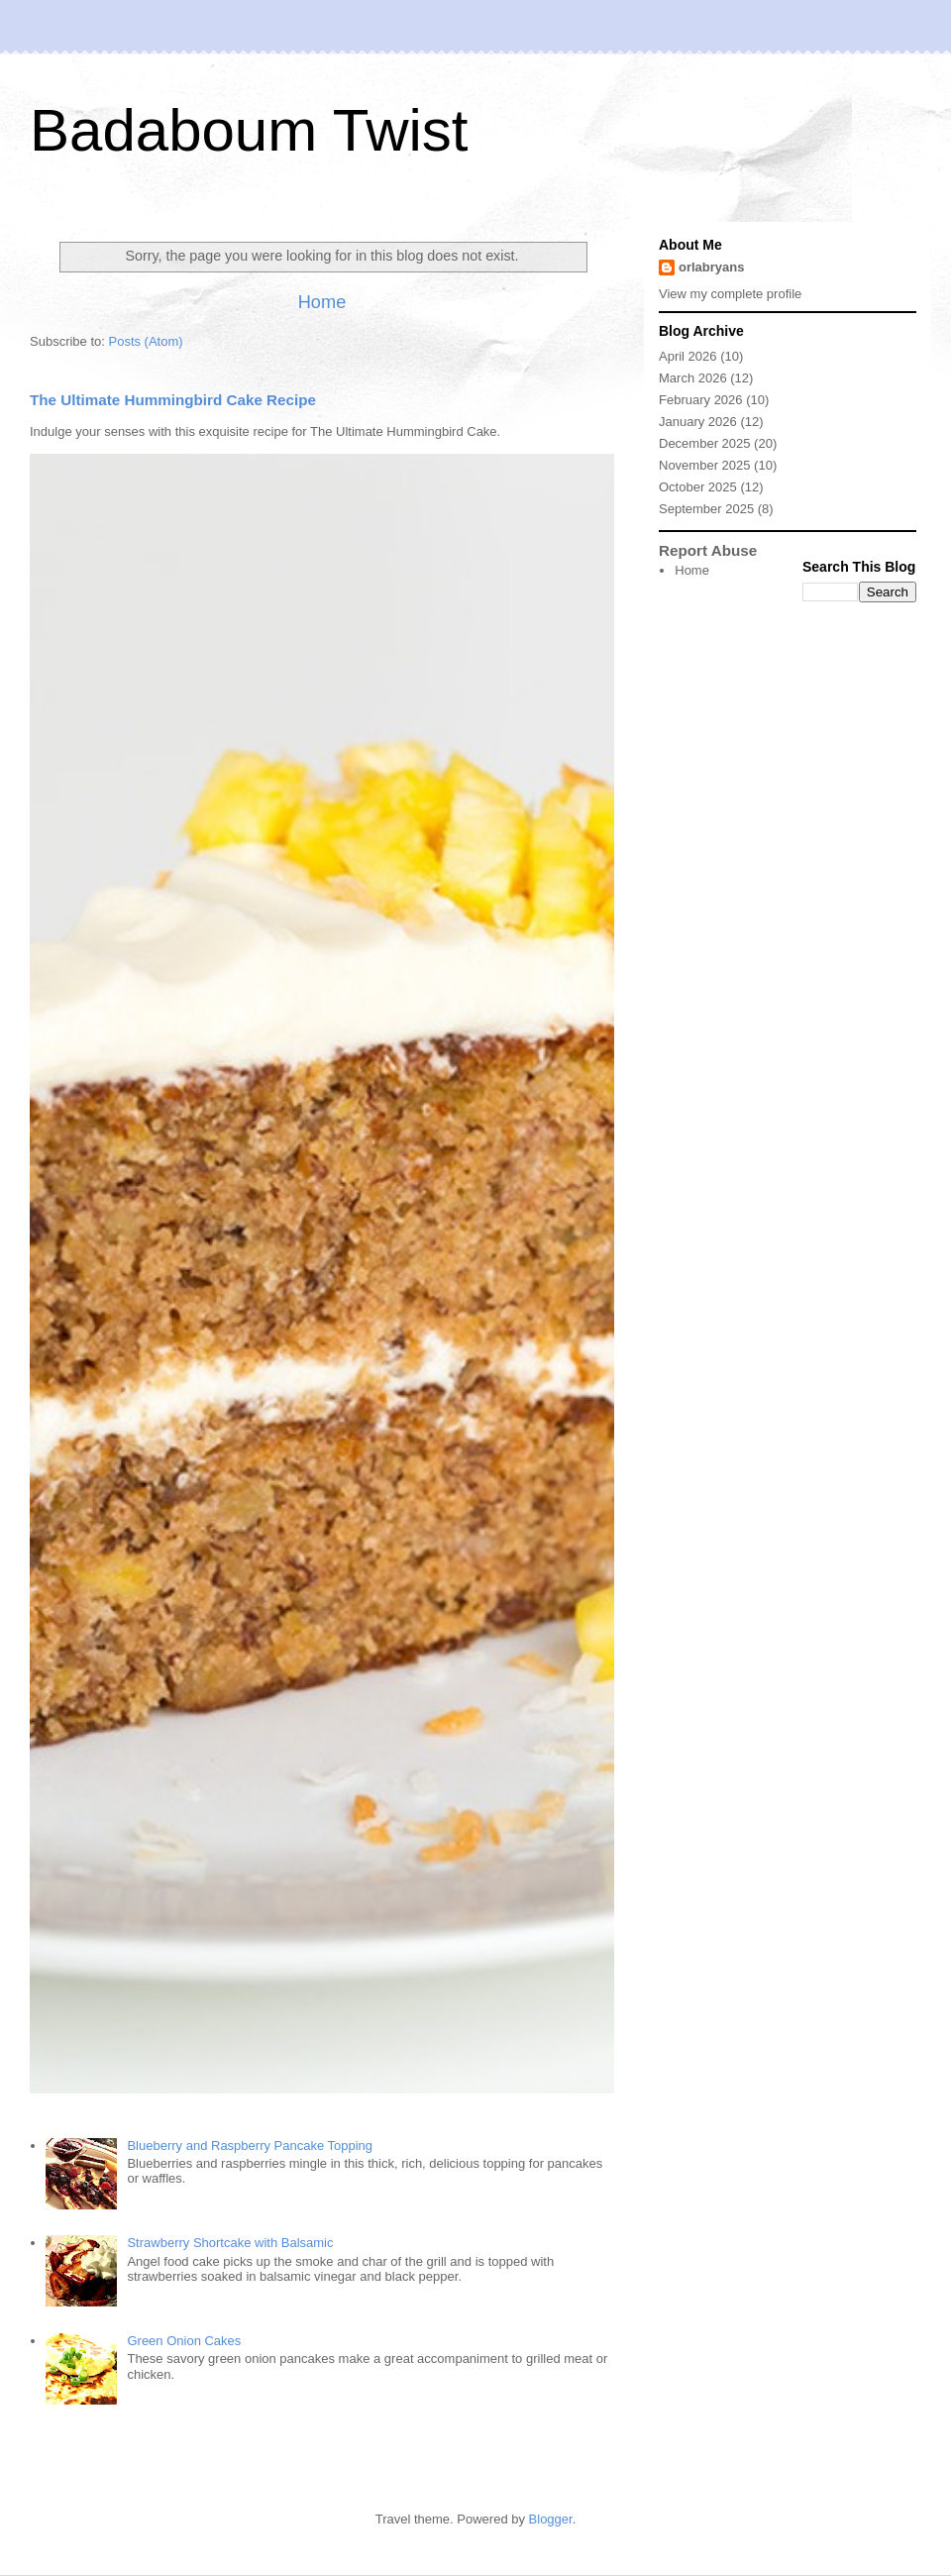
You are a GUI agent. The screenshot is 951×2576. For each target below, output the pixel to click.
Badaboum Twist (249, 130)
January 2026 (698, 421)
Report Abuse (708, 550)
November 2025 (705, 465)
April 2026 (688, 356)
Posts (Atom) (146, 341)
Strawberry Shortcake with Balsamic (230, 2242)
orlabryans (711, 267)
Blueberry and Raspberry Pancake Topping (249, 2145)
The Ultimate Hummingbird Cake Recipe (173, 399)
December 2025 (705, 443)
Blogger (551, 2519)
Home (322, 302)
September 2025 (706, 508)
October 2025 (698, 487)
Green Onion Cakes (184, 2340)
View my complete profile (730, 293)
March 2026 (693, 378)
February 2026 (701, 399)
